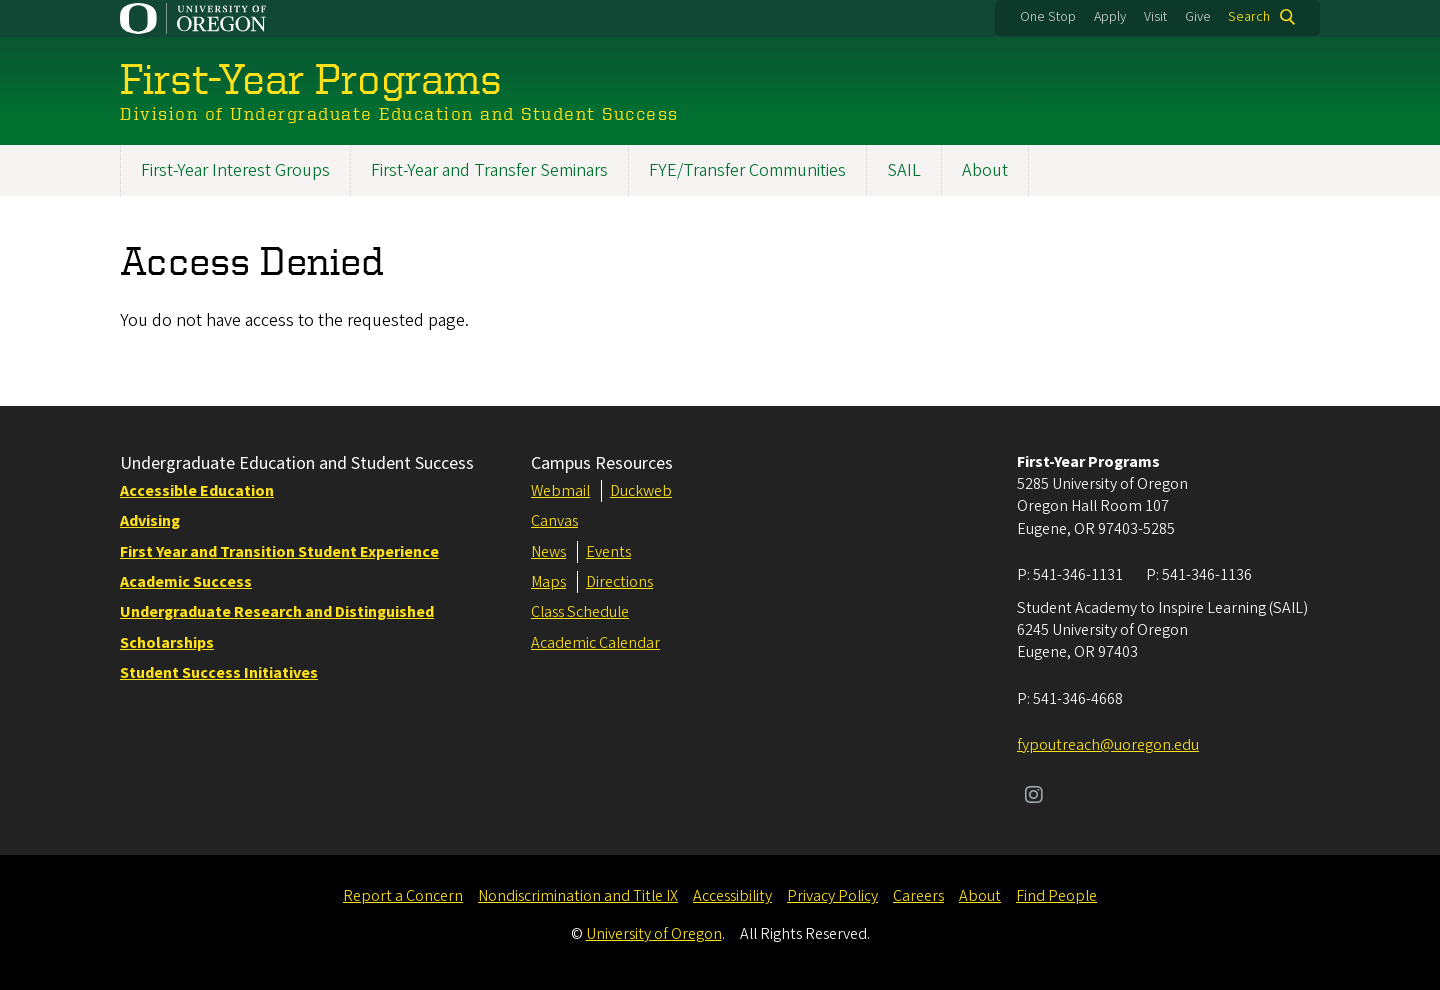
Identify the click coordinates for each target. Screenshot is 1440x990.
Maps (548, 582)
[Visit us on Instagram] (1034, 797)
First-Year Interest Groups (235, 170)
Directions (619, 582)
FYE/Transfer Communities (747, 170)
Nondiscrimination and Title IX (578, 896)
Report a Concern (403, 896)
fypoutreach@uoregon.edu (1108, 745)
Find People (1056, 896)
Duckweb (641, 491)
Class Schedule (580, 612)
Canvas (554, 521)
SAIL (904, 170)
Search (1249, 17)
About (985, 170)
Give (1198, 17)
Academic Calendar (595, 643)
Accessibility (732, 896)
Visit (1155, 17)
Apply (1110, 17)
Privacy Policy (832, 896)
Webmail (560, 491)
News (548, 552)
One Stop (1048, 17)
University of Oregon (654, 934)
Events (608, 552)
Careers (918, 896)
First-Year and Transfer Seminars (489, 170)
